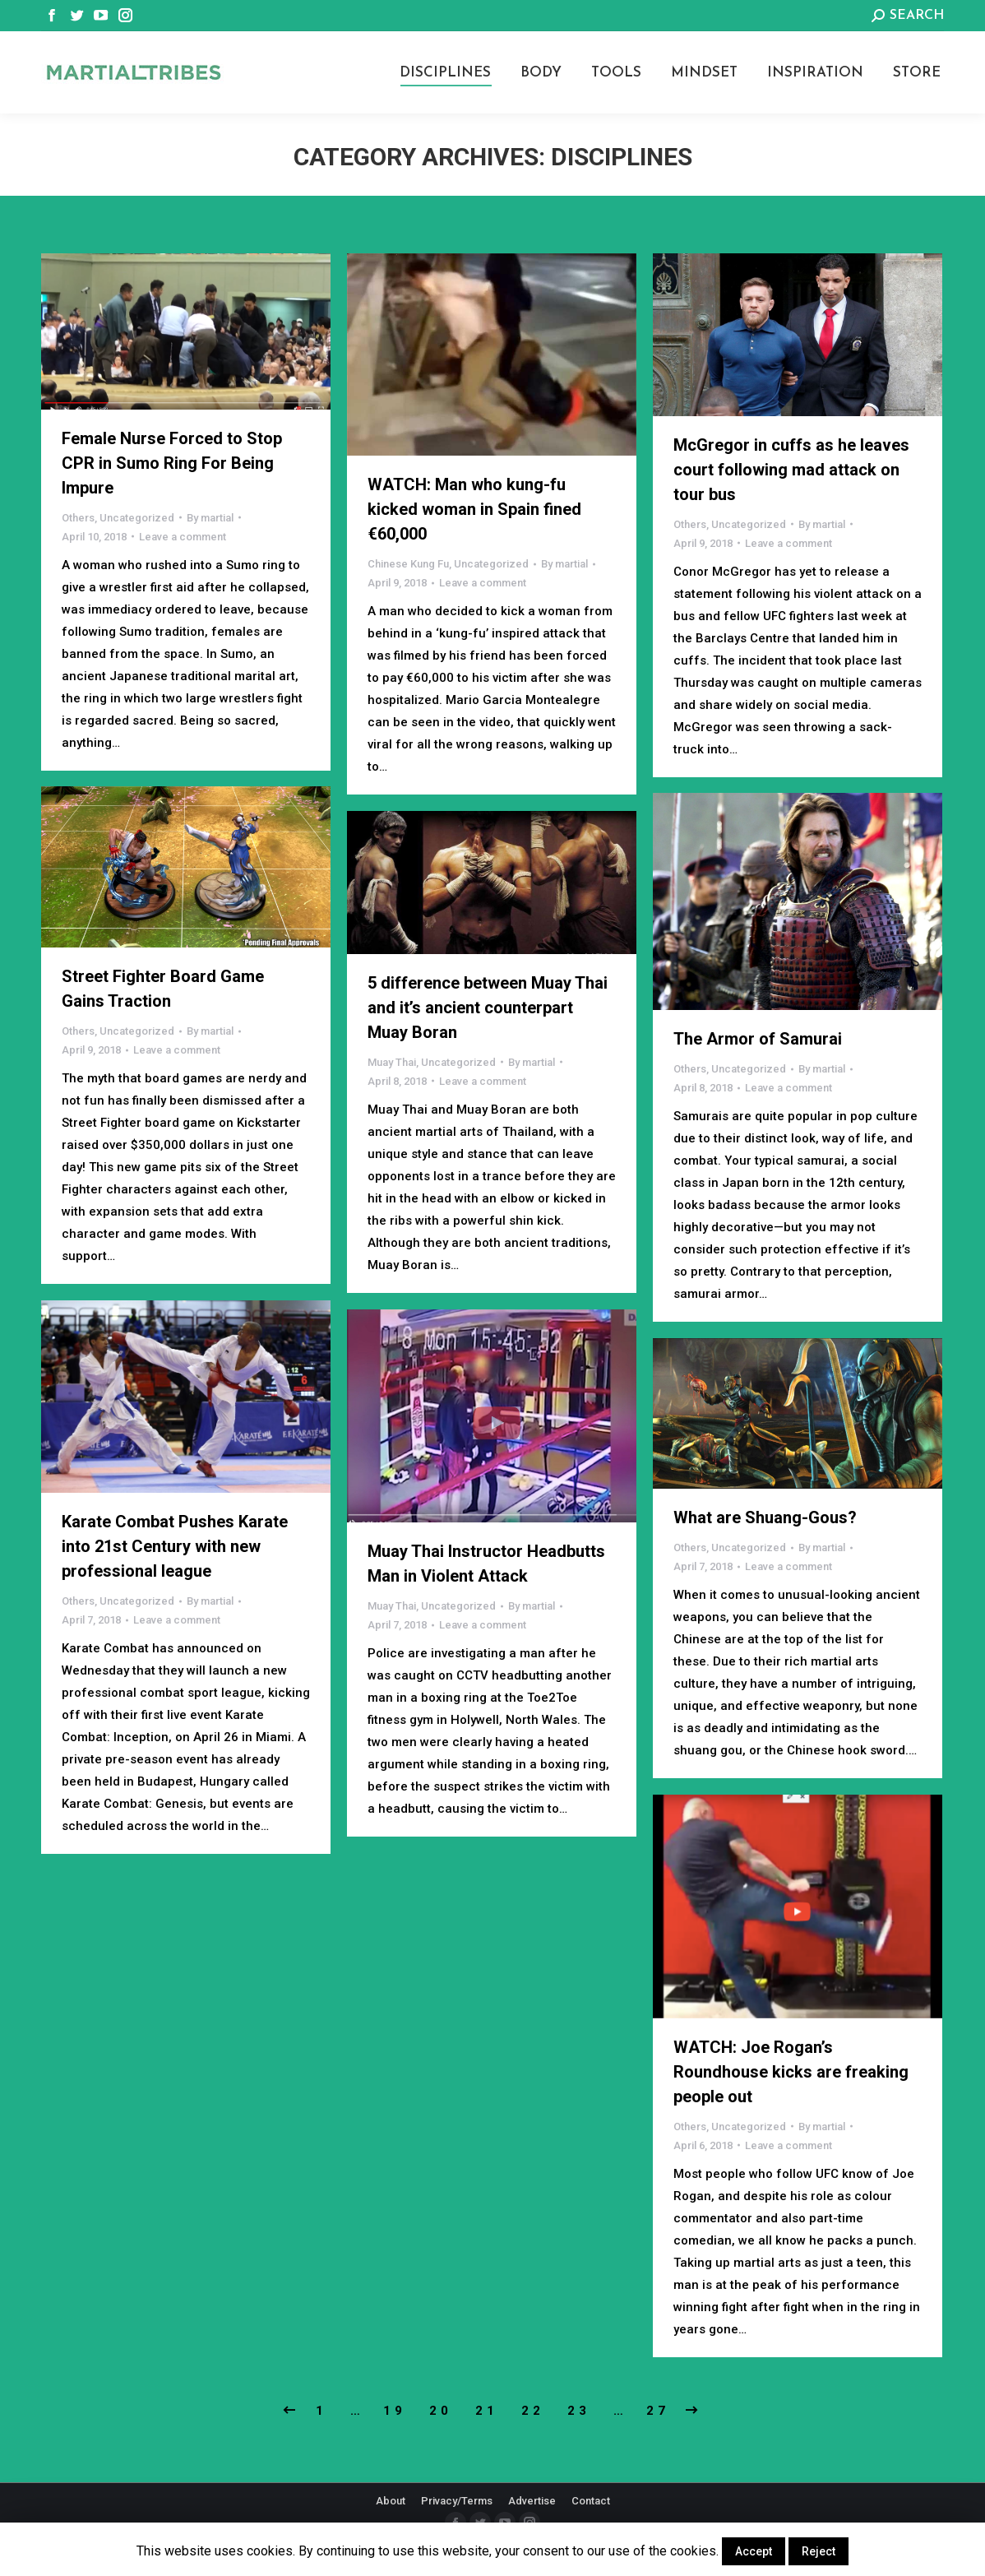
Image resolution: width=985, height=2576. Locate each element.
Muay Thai (392, 1062)
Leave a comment (182, 536)
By (210, 518)
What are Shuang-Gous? (765, 1517)
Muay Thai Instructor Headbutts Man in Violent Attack (486, 1563)
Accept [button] (753, 2551)
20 (440, 2410)
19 (394, 2410)
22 (532, 2410)
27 (657, 2410)
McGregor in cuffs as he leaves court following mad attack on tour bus (791, 469)
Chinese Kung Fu (408, 564)
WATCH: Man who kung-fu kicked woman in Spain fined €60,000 (474, 509)
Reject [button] (818, 2551)
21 (486, 2410)
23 (578, 2410)
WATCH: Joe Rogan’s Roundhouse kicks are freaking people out (791, 2071)
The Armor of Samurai (757, 1039)
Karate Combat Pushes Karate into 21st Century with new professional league (175, 1546)
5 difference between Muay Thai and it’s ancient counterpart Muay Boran (488, 1007)
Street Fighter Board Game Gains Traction (163, 988)
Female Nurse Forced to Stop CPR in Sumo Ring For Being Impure (172, 463)
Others (78, 518)
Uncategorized (136, 518)
